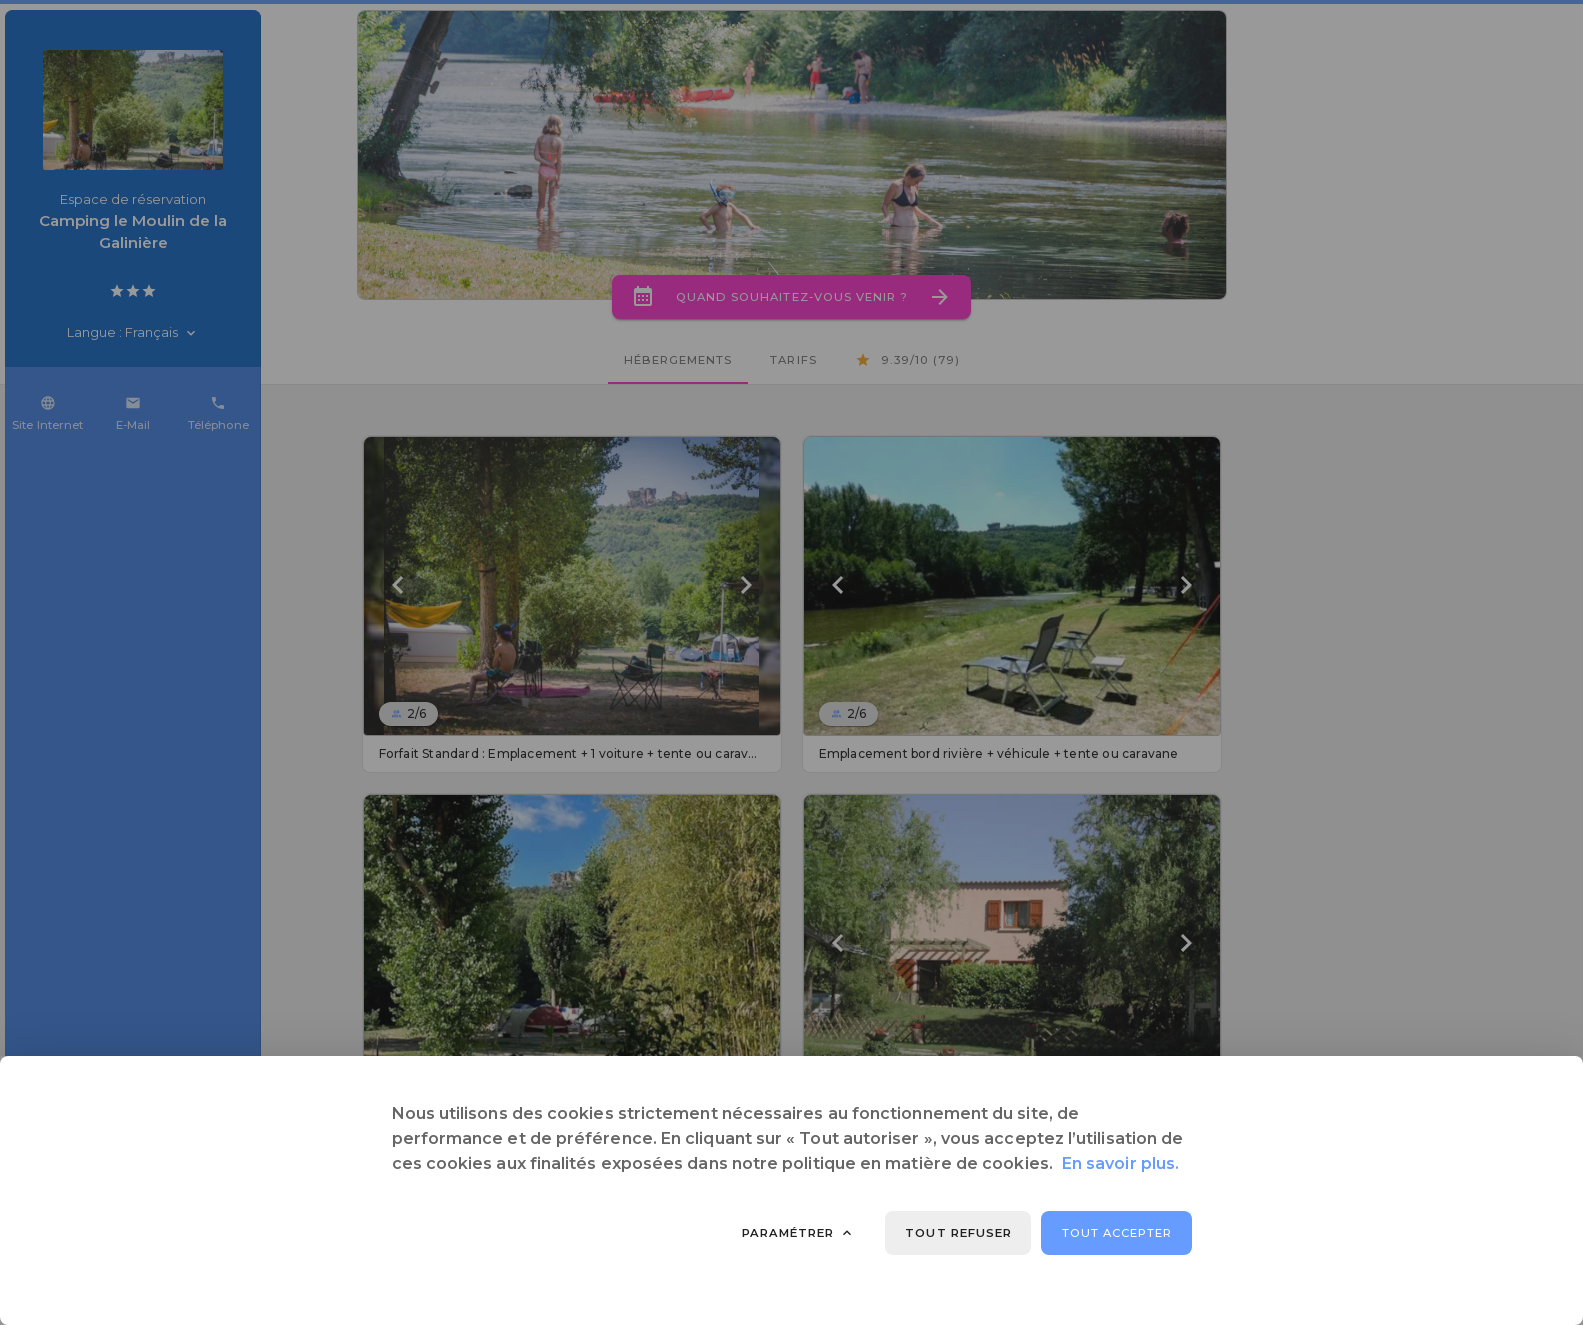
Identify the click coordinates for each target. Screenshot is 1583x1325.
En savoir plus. (1120, 1163)
